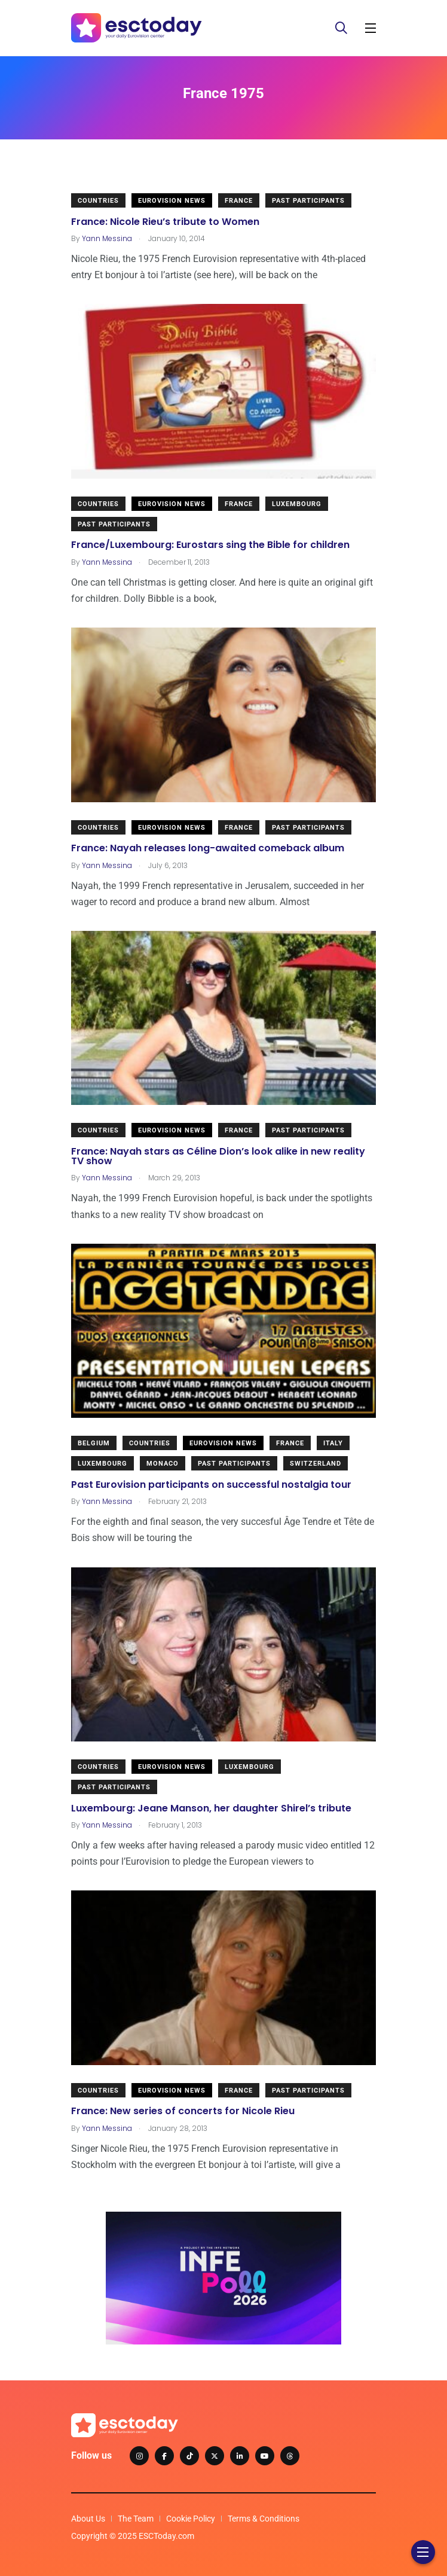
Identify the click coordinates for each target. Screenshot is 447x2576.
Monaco (162, 1463)
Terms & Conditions (263, 2518)
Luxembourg (297, 504)
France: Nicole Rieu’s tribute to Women (165, 221)
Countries (98, 201)
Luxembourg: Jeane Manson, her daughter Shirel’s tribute (211, 1807)
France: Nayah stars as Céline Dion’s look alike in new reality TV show (218, 1155)
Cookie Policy (190, 2518)
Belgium (94, 1443)
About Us (88, 2518)
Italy (333, 1443)
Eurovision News (172, 201)
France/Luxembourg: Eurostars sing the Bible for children (210, 545)
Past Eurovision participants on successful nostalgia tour (211, 1484)
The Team (136, 2518)
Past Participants (308, 201)
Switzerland (315, 1463)
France (239, 201)
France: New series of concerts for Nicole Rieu (183, 2111)
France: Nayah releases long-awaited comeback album (207, 848)
